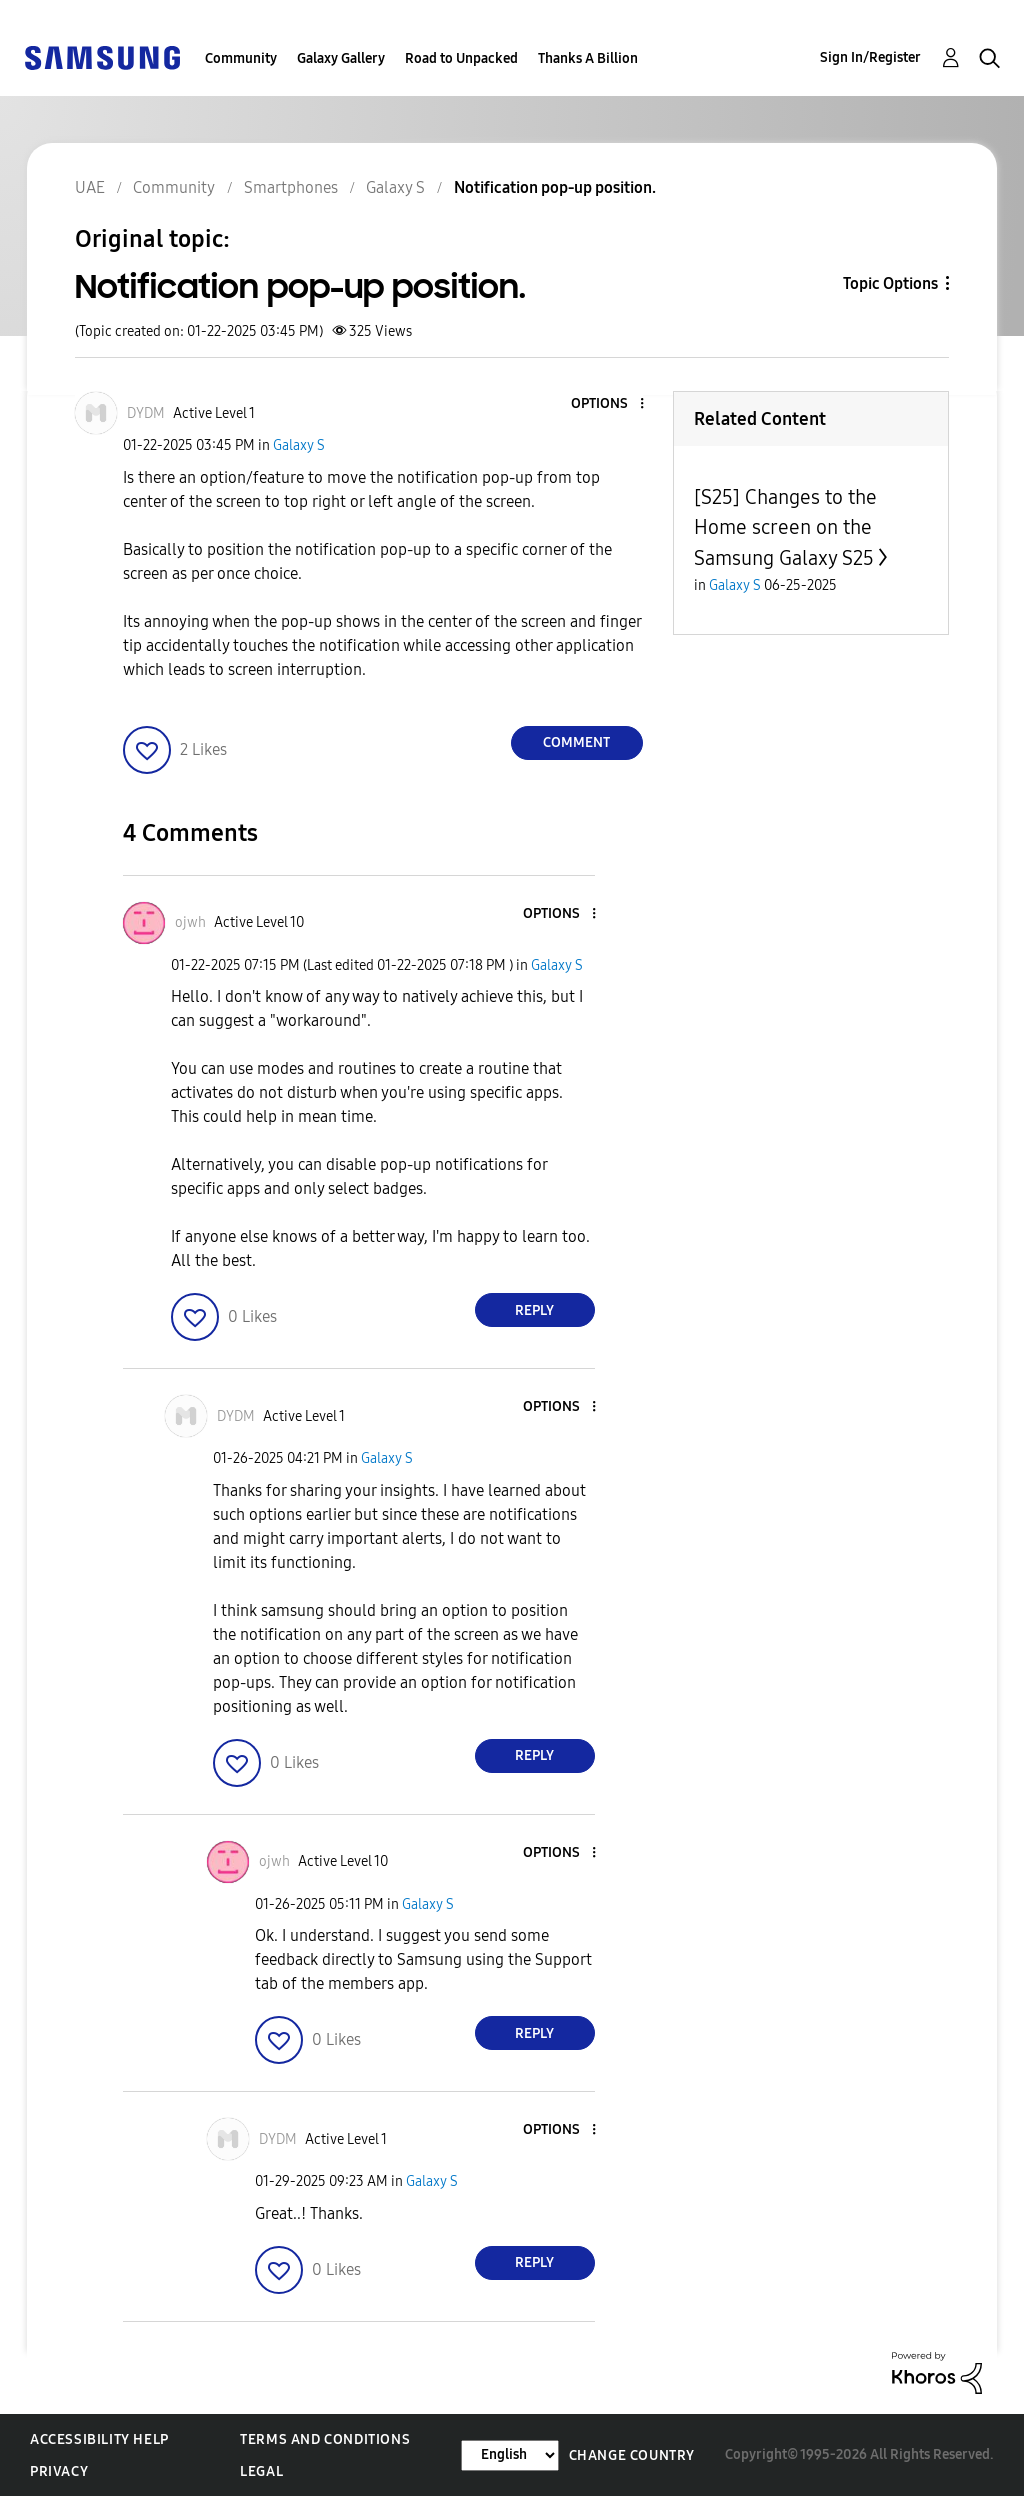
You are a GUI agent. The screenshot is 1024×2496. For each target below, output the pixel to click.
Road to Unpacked (461, 58)
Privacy (59, 2471)
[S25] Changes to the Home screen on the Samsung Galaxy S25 (785, 527)
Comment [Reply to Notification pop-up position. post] (576, 742)
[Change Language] (510, 2455)
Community (241, 58)
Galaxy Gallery (341, 58)
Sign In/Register (870, 57)
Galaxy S (299, 445)
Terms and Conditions (325, 2439)
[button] (608, 404)
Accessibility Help (99, 2439)
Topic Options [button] (890, 283)
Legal (261, 2471)
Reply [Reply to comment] (534, 1310)
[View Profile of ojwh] (190, 922)
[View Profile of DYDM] (146, 413)
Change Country (632, 2455)
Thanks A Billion (588, 58)
